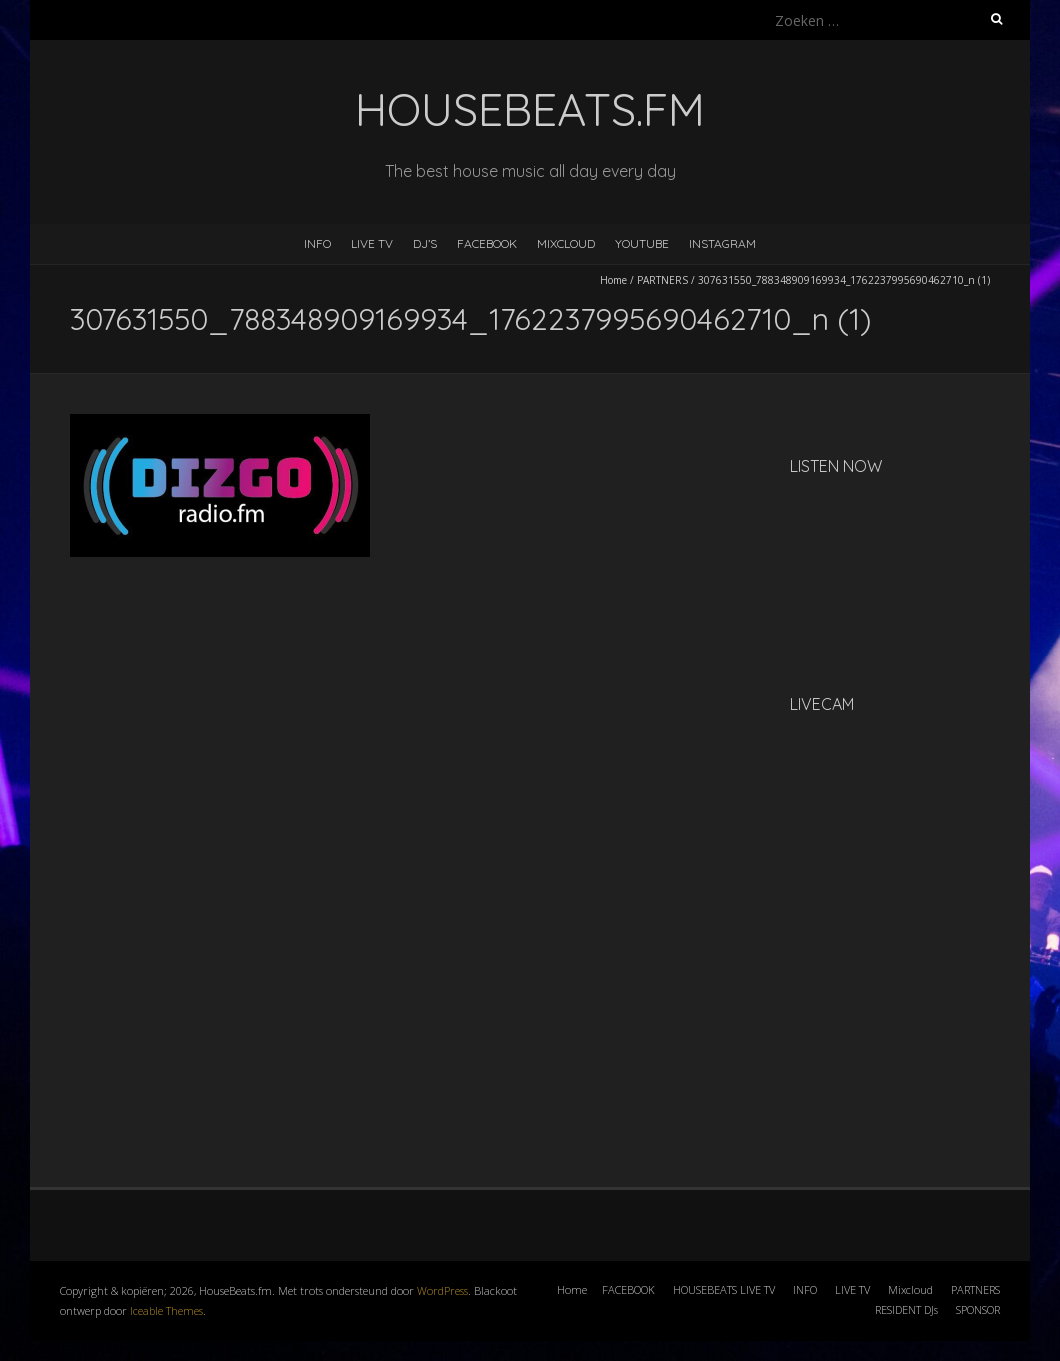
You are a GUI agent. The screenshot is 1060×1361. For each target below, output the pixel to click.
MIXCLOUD (566, 243)
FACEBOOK (487, 243)
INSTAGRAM (722, 243)
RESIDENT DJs (906, 1309)
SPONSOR (978, 1309)
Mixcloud (910, 1289)
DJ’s (425, 243)
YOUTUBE (642, 243)
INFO (317, 243)
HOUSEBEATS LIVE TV (724, 1289)
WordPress (442, 1290)
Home (613, 280)
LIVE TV (372, 243)
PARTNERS (662, 280)
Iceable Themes (166, 1310)
